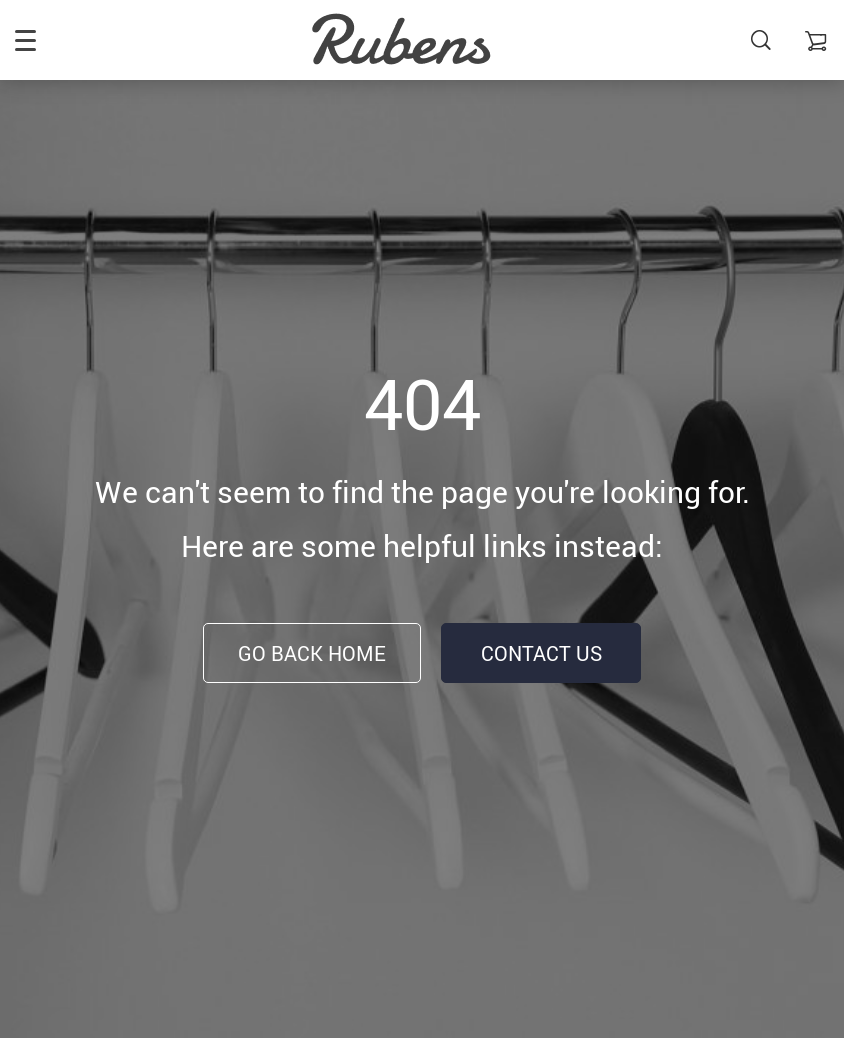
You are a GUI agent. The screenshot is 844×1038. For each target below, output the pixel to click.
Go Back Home (312, 653)
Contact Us (541, 653)
